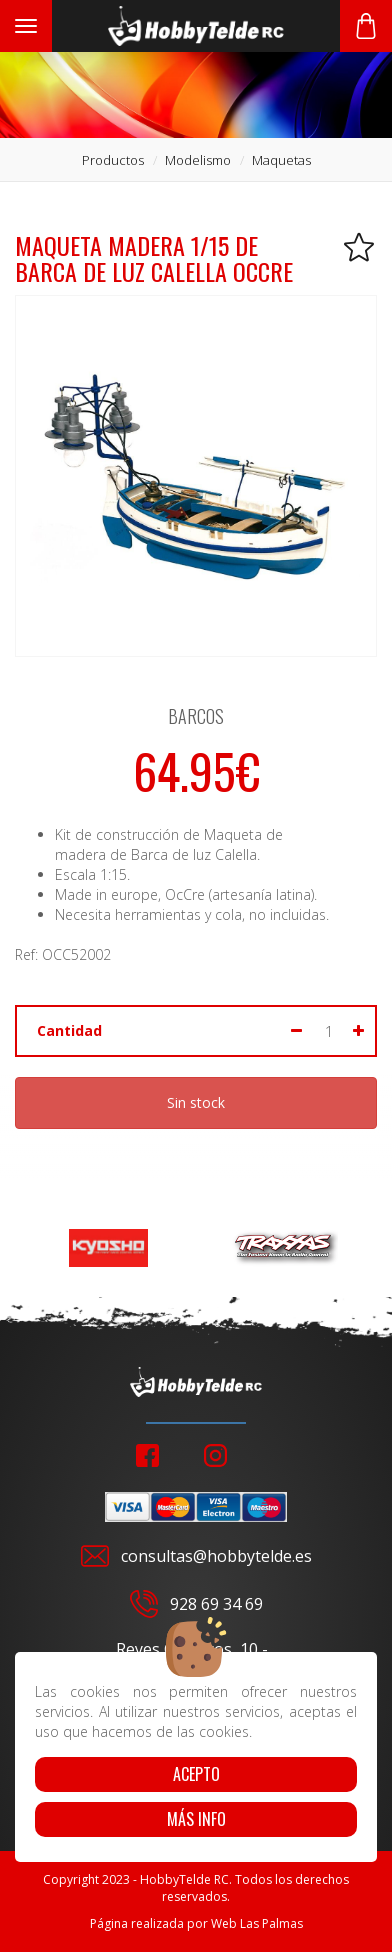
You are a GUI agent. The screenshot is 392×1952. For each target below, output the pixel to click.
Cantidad (69, 1030)
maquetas (281, 160)
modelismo (198, 160)
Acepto (196, 1774)
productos (113, 160)
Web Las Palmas (257, 1923)
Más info (196, 1819)
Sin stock (196, 1102)
